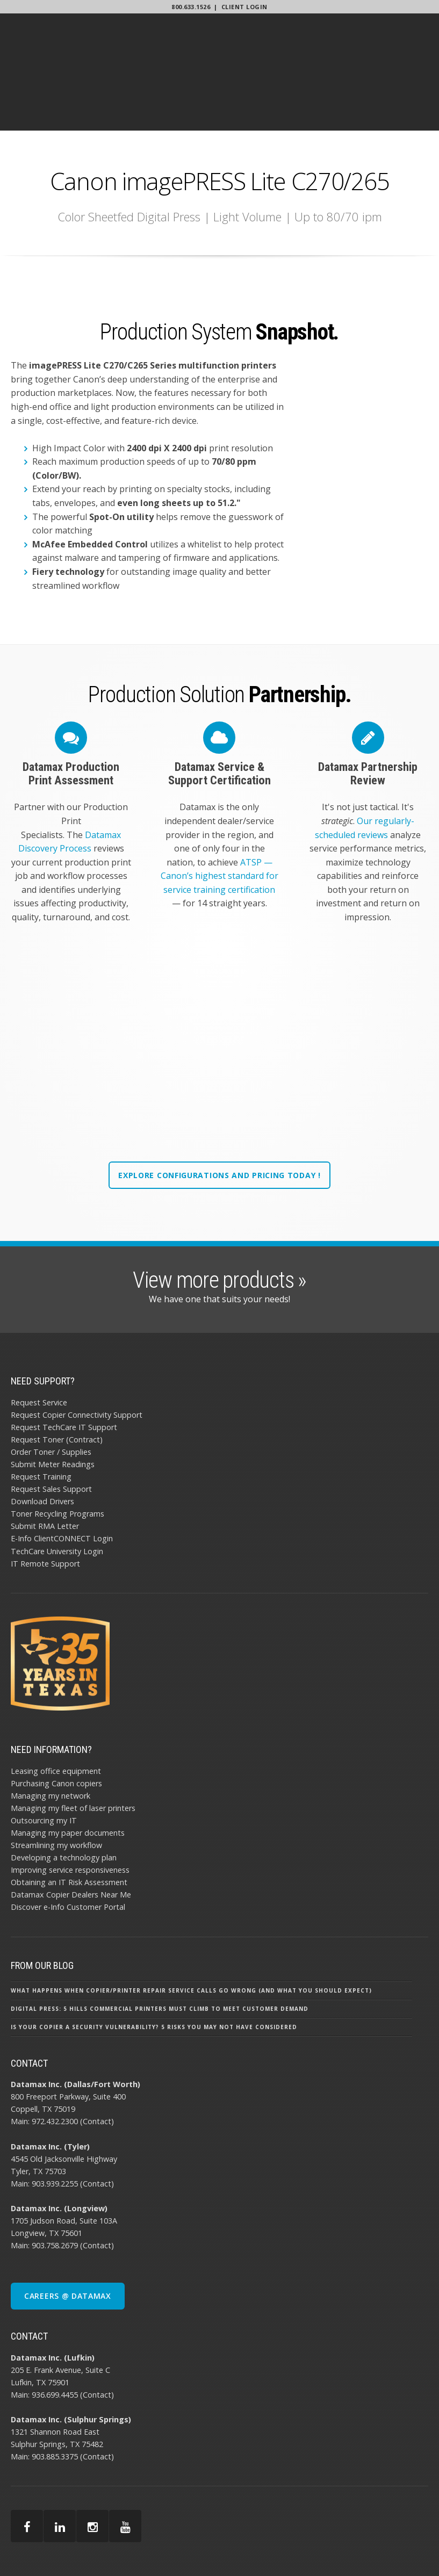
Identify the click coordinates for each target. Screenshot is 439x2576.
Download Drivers (42, 1445)
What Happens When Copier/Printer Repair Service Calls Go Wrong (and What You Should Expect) (191, 1934)
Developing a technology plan (64, 1801)
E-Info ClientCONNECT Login (62, 1483)
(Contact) (97, 2066)
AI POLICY (375, 2544)
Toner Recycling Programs (57, 1458)
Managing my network (50, 1740)
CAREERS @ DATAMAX (67, 2240)
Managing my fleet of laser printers (73, 1752)
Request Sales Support (51, 1433)
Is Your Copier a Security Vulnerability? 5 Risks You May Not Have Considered (154, 1971)
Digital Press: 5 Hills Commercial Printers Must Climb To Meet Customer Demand (159, 1953)
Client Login (244, 7)
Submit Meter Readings (53, 1408)
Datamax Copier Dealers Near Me (71, 1839)
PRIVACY (410, 2544)
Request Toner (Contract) (57, 1384)
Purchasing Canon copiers (56, 1727)
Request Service (39, 1346)
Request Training (41, 1421)
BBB (422, 2549)
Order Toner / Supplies (51, 1396)
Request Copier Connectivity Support (76, 1359)
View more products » (219, 1224)
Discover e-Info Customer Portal (68, 1851)
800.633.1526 (190, 7)
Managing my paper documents (68, 1777)
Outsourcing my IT (44, 1764)
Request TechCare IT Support (64, 1371)
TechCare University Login (57, 1495)
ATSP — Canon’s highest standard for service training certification (219, 809)
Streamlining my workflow (56, 1789)
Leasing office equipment (56, 1715)
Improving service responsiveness (70, 1814)
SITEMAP (396, 2549)
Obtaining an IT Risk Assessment (69, 1826)
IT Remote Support (45, 1508)
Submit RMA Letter (45, 1471)
